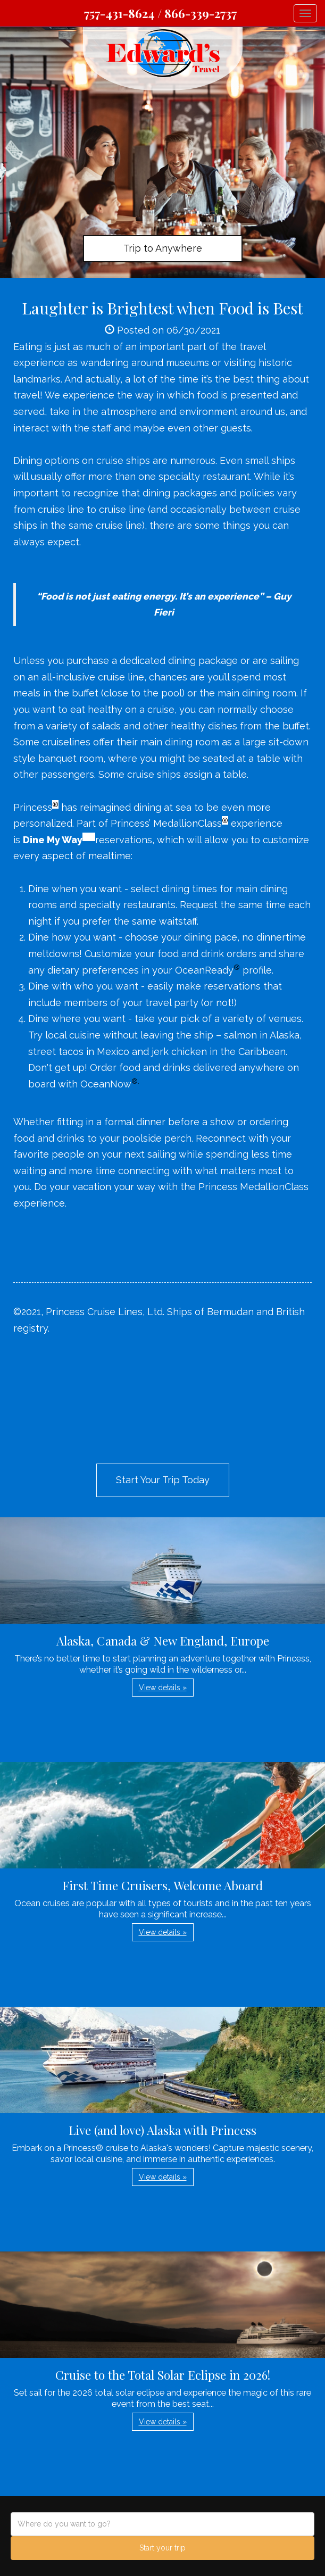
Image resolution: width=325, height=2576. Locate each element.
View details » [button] (163, 1687)
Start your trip (162, 2548)
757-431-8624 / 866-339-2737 (160, 13)
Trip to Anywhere (162, 248)
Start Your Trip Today (163, 1479)
